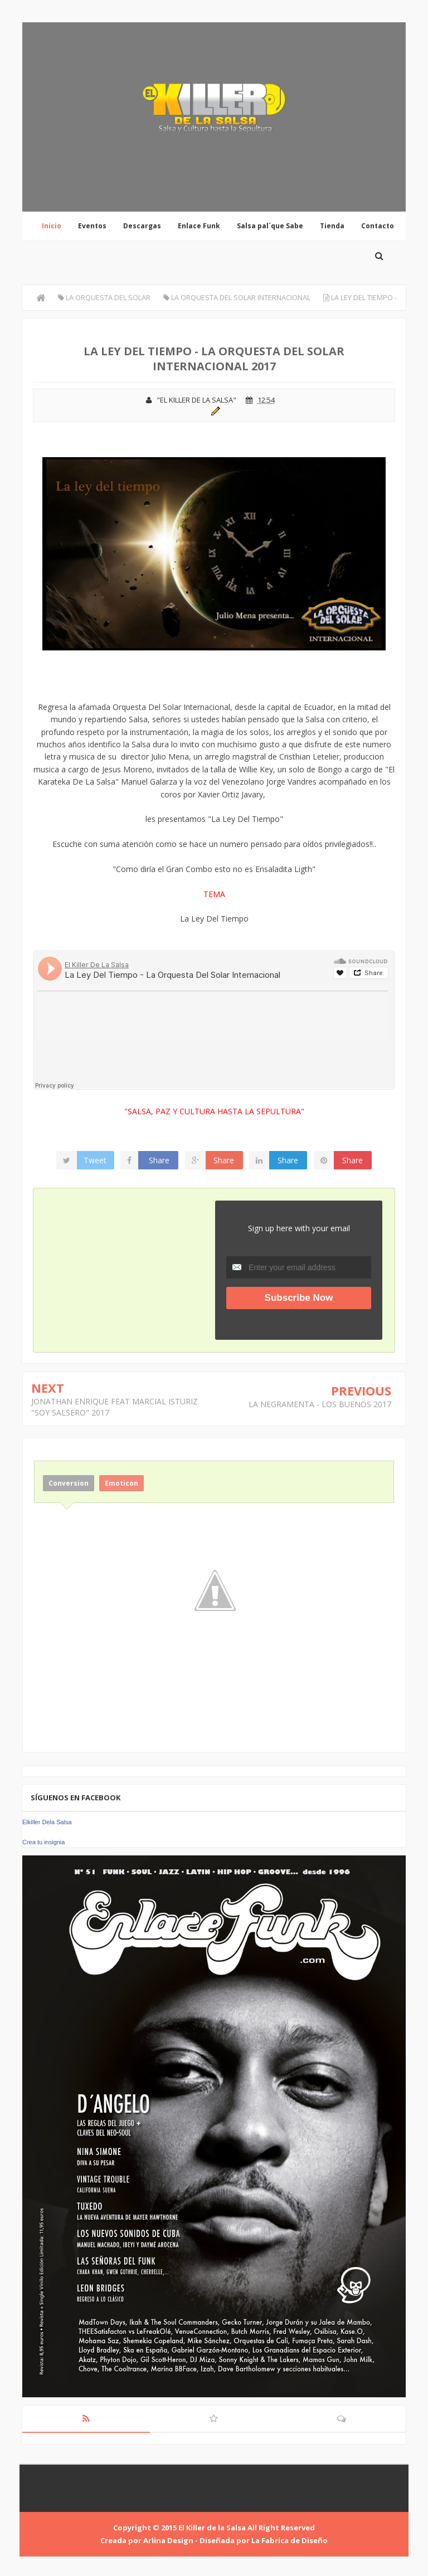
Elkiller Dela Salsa (47, 1822)
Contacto (377, 226)
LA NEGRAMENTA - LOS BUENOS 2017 (320, 1404)
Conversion (68, 1483)
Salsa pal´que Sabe (270, 226)
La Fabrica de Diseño (289, 2540)
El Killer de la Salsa (212, 2528)
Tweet (95, 1160)
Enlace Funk (199, 226)
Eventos (92, 226)
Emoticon (121, 1483)
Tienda (332, 226)
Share (159, 1160)
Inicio (51, 226)
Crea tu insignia (43, 1842)
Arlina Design (168, 2540)
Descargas (142, 226)
